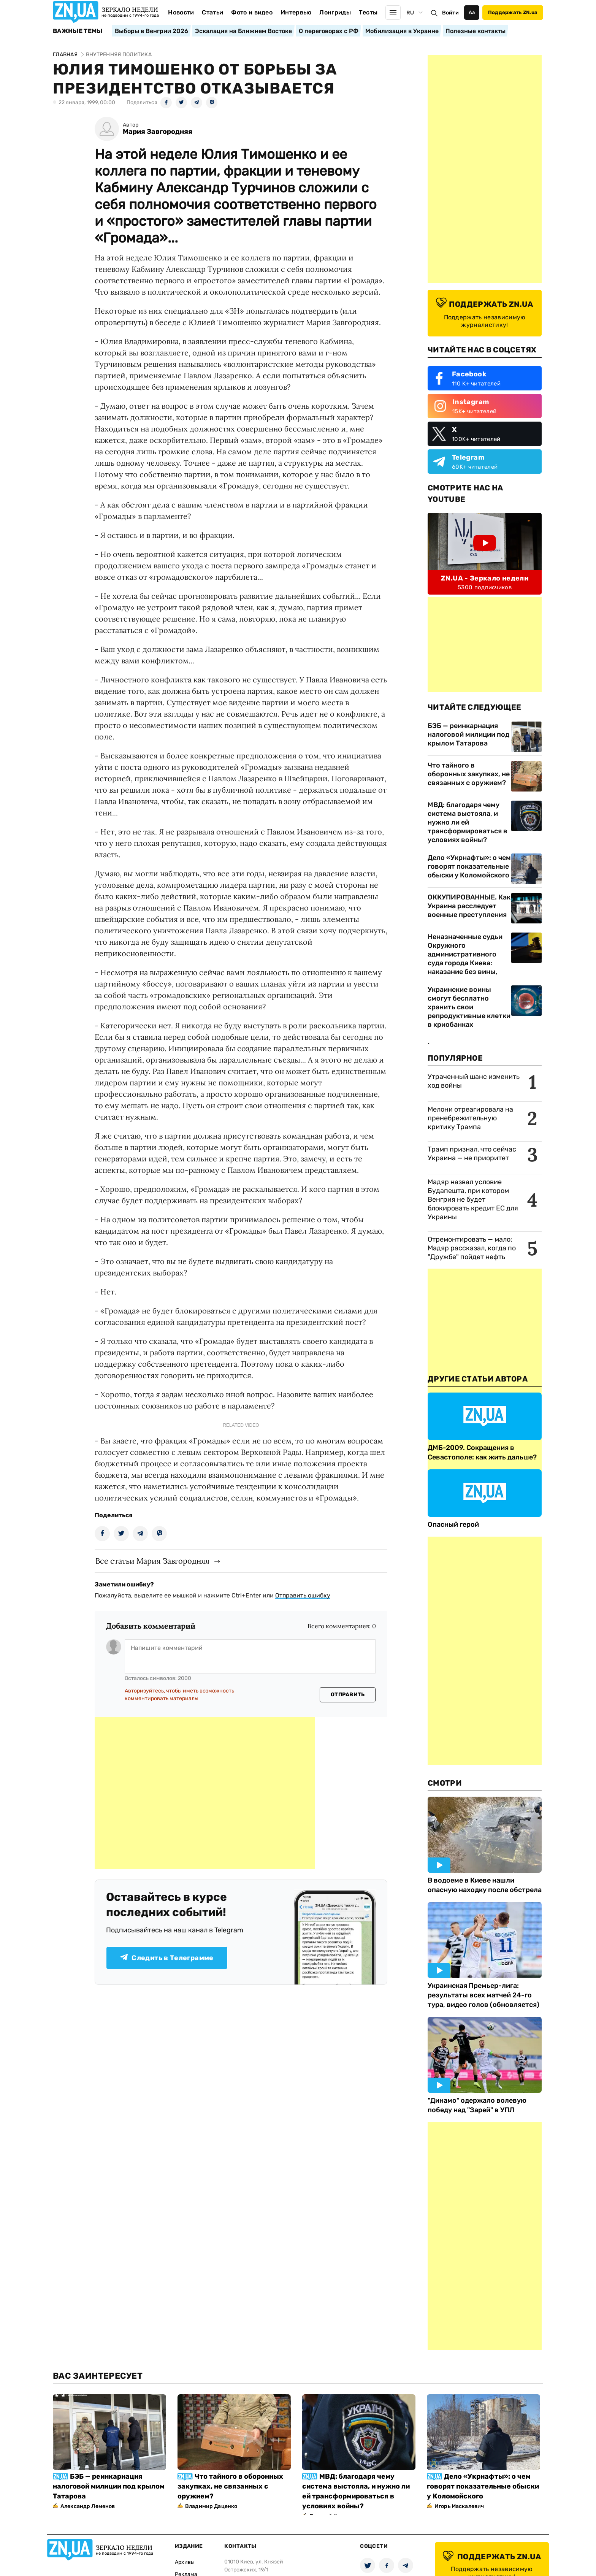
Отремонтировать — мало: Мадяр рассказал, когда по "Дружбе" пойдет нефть (472, 1248)
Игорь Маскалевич (459, 2506)
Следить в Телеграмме (166, 1958)
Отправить (348, 1694)
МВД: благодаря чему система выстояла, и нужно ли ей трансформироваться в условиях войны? (467, 822)
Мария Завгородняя (157, 132)
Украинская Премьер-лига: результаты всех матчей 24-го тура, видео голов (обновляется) (483, 1995)
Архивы (185, 2562)
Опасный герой (453, 1524)
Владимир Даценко (211, 2506)
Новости (181, 12)
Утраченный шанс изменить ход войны (474, 1081)
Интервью (296, 12)
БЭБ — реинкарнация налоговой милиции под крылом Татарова (468, 734)
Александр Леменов (87, 2506)
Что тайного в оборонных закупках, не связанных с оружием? (469, 774)
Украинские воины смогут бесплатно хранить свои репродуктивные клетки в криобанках (469, 1007)
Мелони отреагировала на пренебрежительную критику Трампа (470, 1118)
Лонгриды (335, 12)
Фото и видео (252, 12)
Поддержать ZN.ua (512, 12)
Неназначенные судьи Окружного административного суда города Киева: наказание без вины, (465, 954)
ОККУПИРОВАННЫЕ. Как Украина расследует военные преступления (469, 906)
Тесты (368, 12)
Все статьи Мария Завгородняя (152, 1561)
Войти (450, 13)
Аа (472, 12)
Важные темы (78, 31)
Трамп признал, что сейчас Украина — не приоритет (472, 1153)
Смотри (445, 1783)
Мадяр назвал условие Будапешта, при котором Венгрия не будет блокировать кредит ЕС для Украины (473, 1199)
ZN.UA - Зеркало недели (484, 578)
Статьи (212, 12)
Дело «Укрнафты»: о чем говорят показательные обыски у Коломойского (469, 866)
